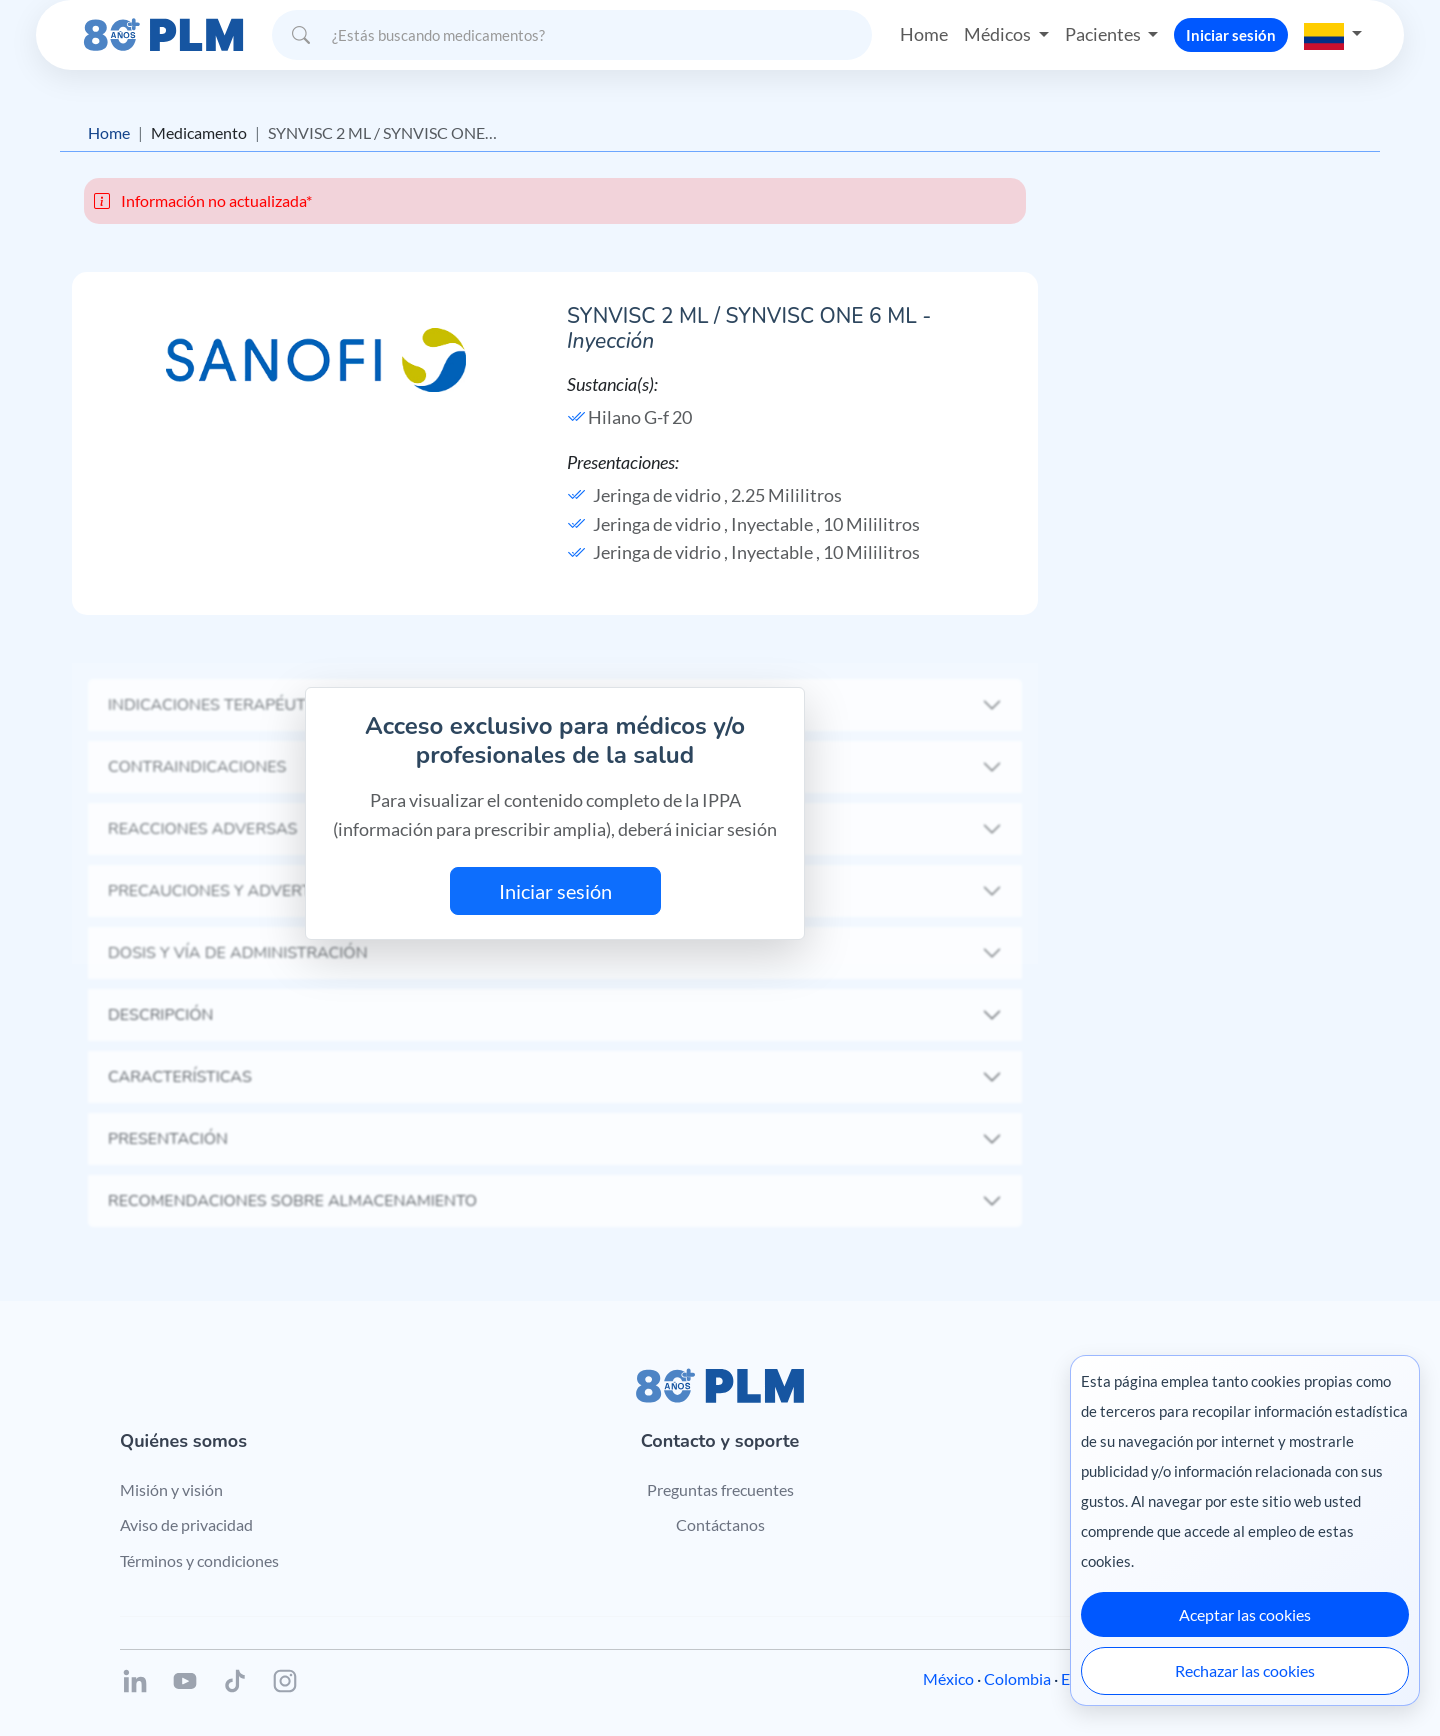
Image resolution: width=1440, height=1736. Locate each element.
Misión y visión (171, 1489)
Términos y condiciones (199, 1560)
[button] (1333, 34)
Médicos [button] (999, 34)
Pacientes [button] (1104, 34)
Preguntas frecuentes (720, 1489)
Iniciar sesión (1231, 34)
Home (924, 34)
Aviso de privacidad (186, 1524)
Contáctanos (720, 1524)
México (948, 1678)
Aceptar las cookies (1245, 1614)
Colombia (1017, 1678)
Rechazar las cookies (1245, 1670)
